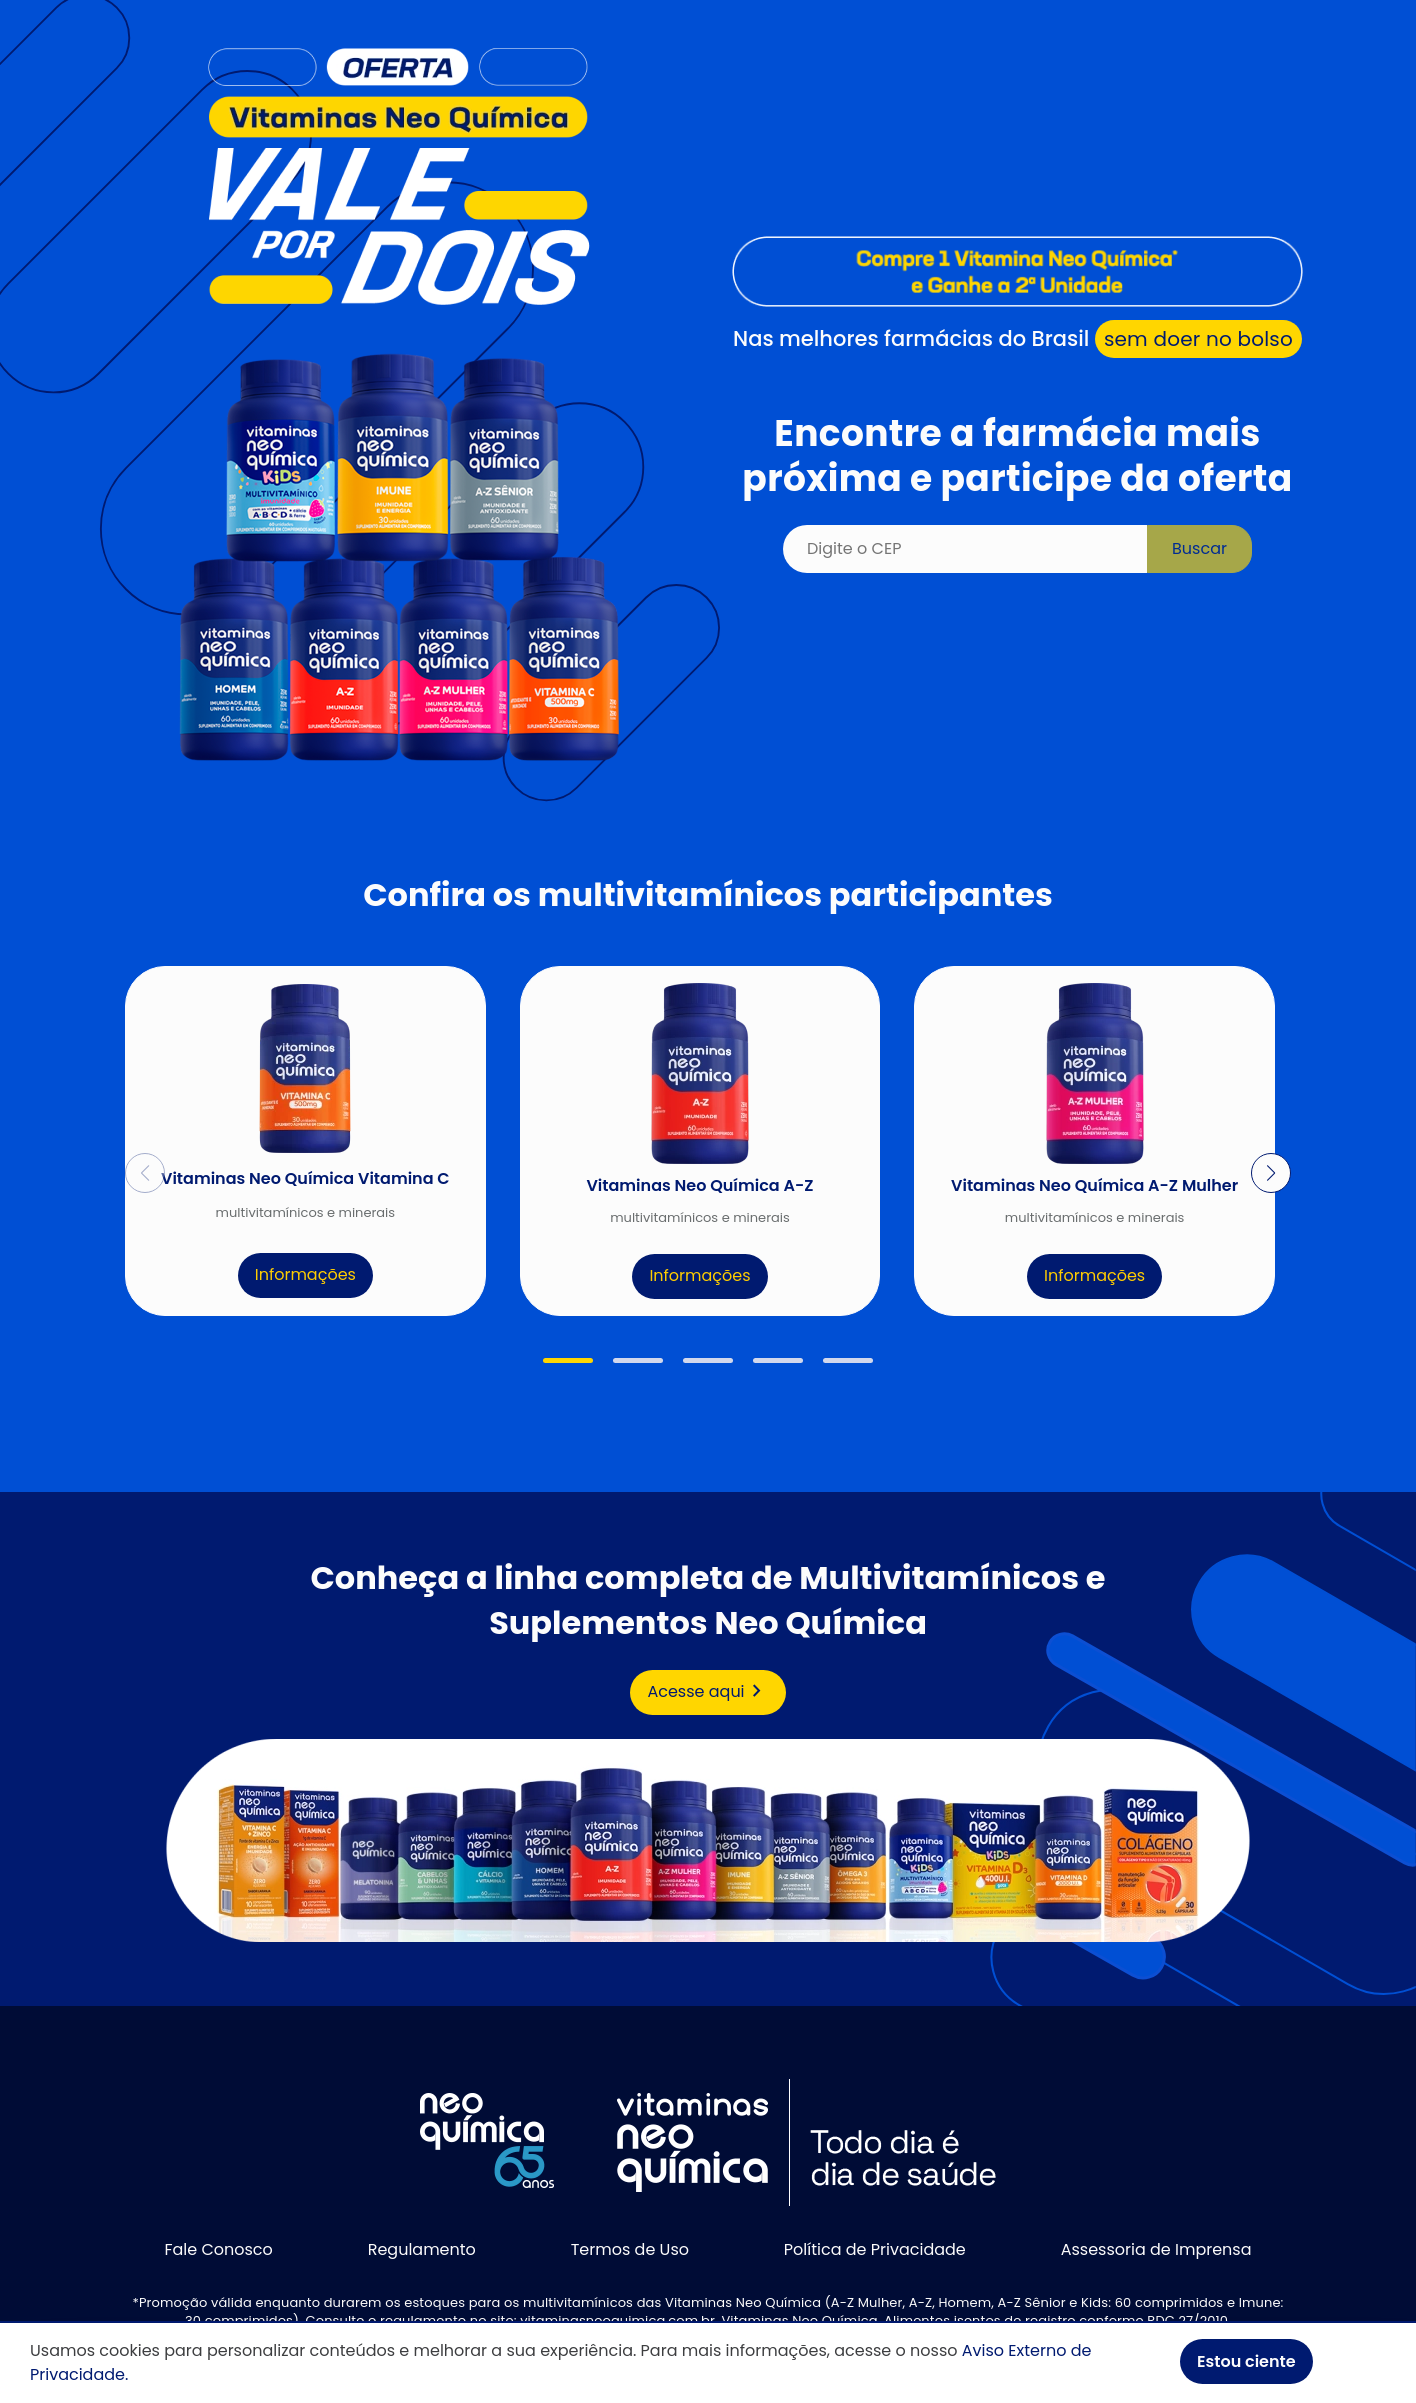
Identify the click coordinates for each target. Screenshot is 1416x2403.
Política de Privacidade (875, 2249)
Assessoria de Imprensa (1156, 2249)
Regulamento (422, 2249)
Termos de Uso (630, 2249)
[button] (568, 1360)
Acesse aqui (707, 1692)
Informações (305, 1274)
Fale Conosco (218, 2249)
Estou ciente (1246, 2361)
